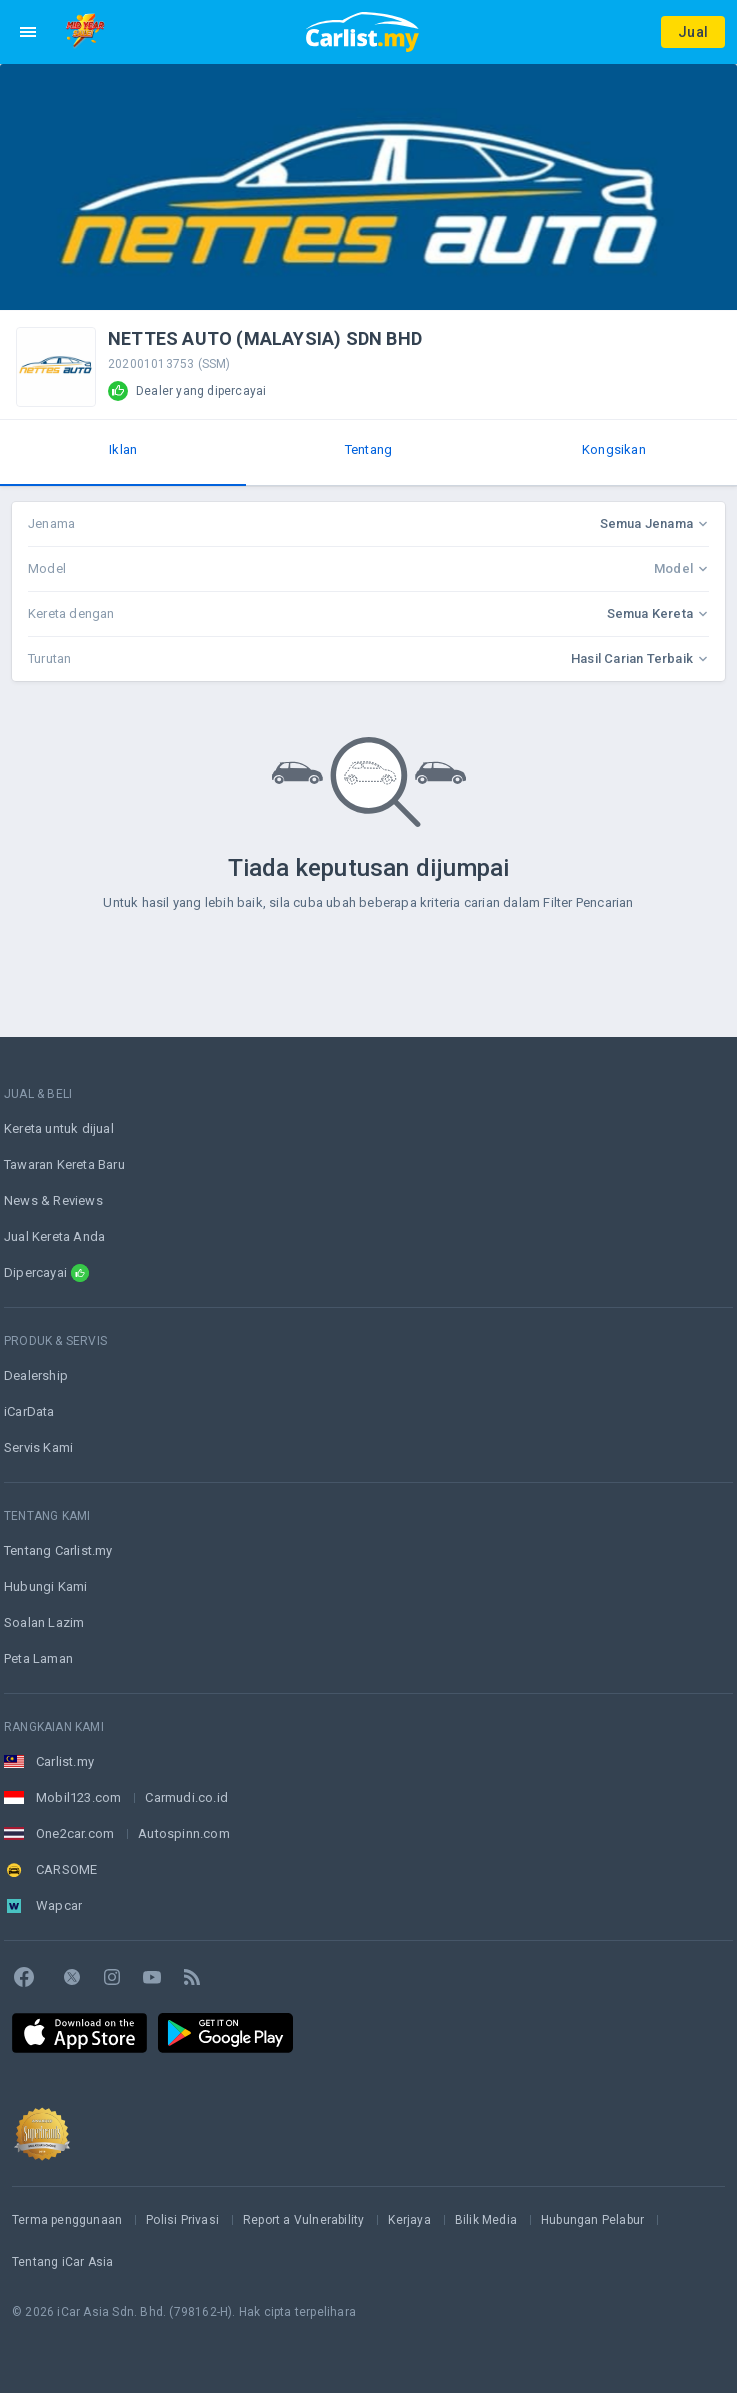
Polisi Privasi (182, 2220)
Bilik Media (486, 2220)
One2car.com (75, 1833)
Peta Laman (38, 1658)
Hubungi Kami (45, 1586)
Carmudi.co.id (186, 1797)
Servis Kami (38, 1447)
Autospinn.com (184, 1833)
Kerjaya (409, 2220)
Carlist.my (65, 1761)
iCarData (29, 1411)
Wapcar (59, 1905)
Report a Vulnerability (303, 2220)
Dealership (36, 1375)
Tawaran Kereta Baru (64, 1164)
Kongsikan (614, 449)
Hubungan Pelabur (592, 2220)
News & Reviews (53, 1200)
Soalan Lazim (44, 1622)
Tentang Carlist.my (58, 1550)
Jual (693, 32)
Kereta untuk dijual (59, 1128)
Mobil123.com (78, 1797)
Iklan (123, 449)
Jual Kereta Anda (54, 1236)
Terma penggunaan (67, 2220)
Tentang (368, 449)
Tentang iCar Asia (62, 2262)
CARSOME (66, 1869)
